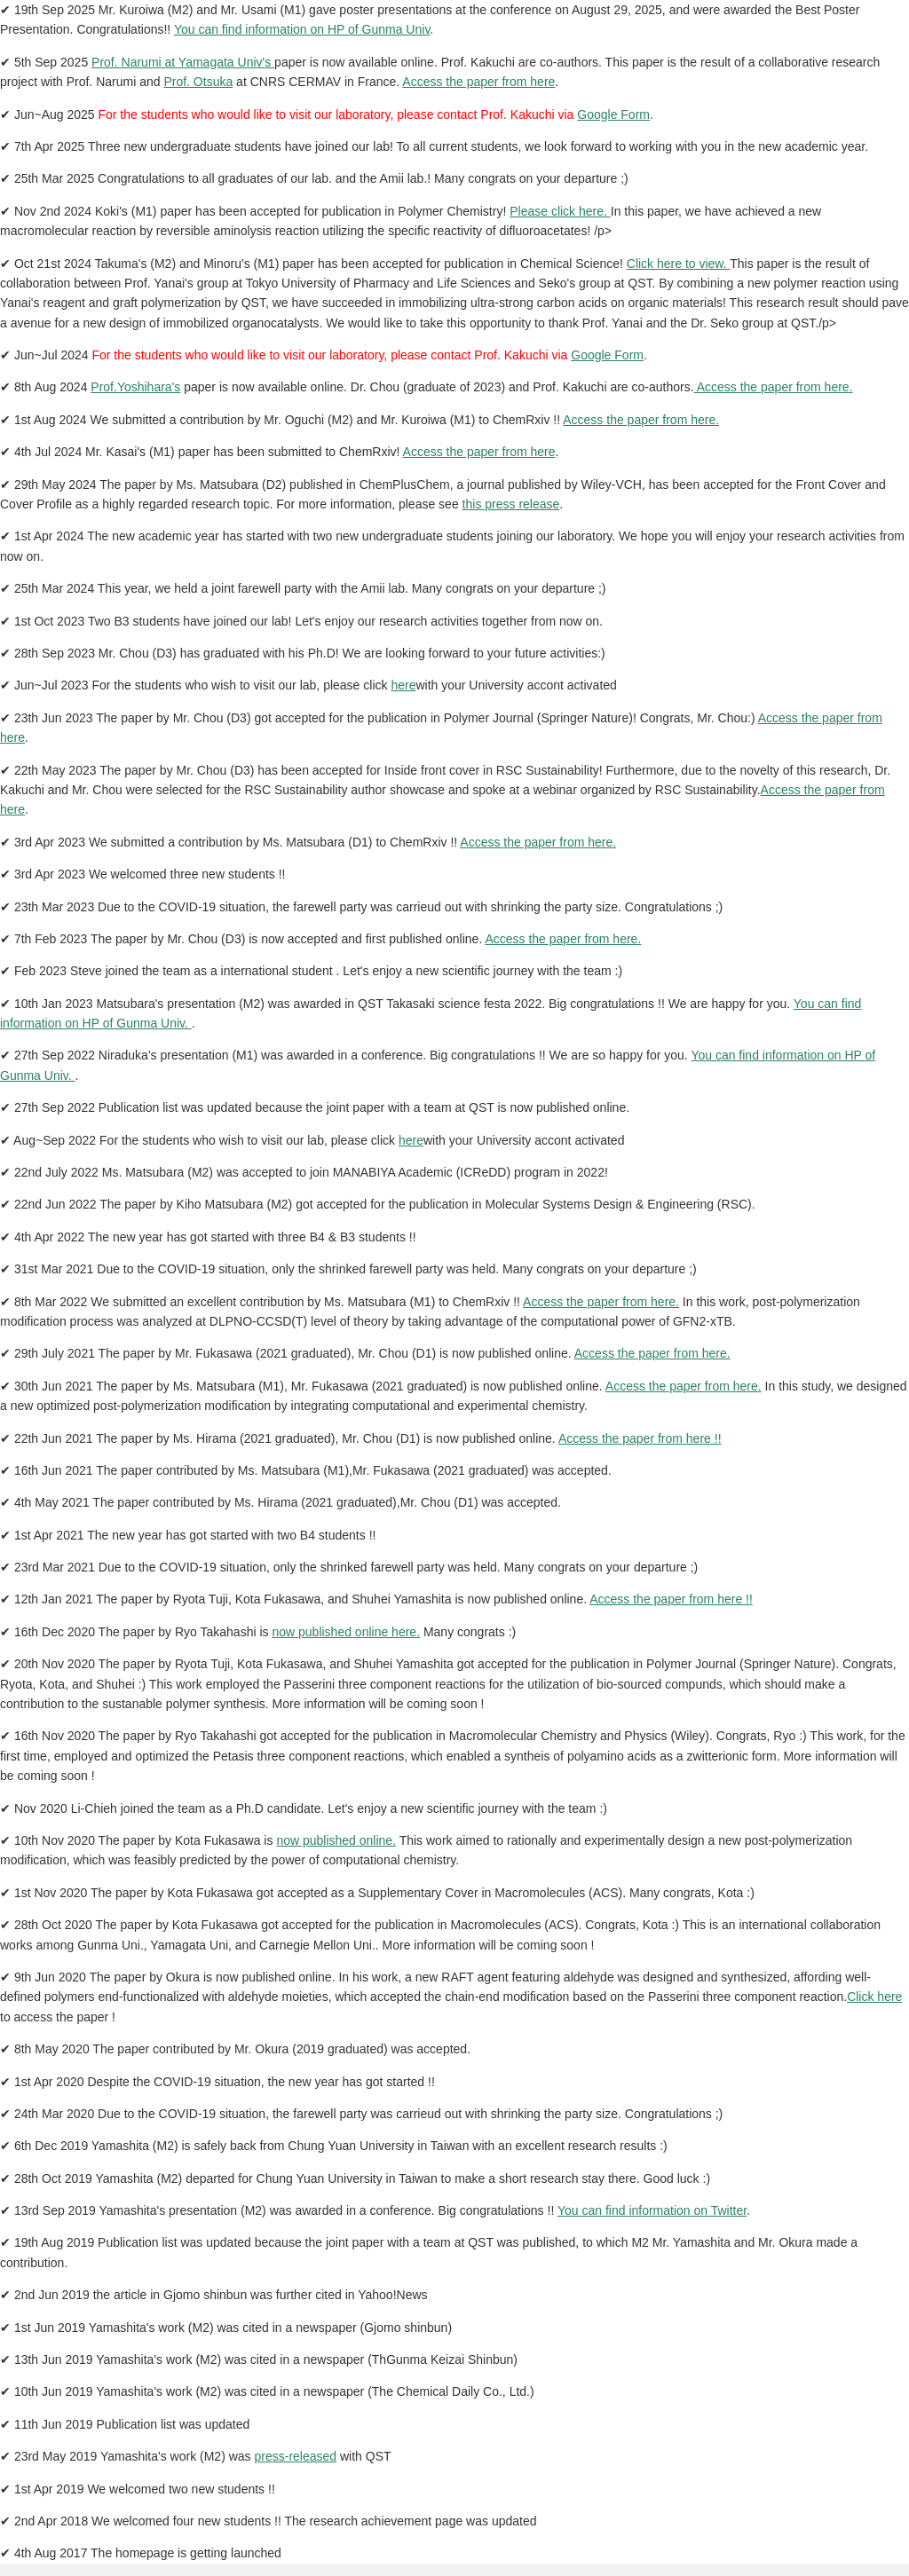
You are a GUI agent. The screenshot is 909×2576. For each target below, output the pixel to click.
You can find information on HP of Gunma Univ (302, 29)
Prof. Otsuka (198, 82)
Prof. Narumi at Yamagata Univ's (182, 62)
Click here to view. (678, 263)
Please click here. (560, 211)
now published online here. (346, 1632)
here (403, 685)
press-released (295, 2456)
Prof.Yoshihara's (135, 387)
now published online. (336, 1840)
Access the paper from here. (773, 387)
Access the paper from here (478, 82)
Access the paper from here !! (640, 1438)
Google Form (613, 114)
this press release (511, 504)
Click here (874, 1996)
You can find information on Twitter (652, 2210)
